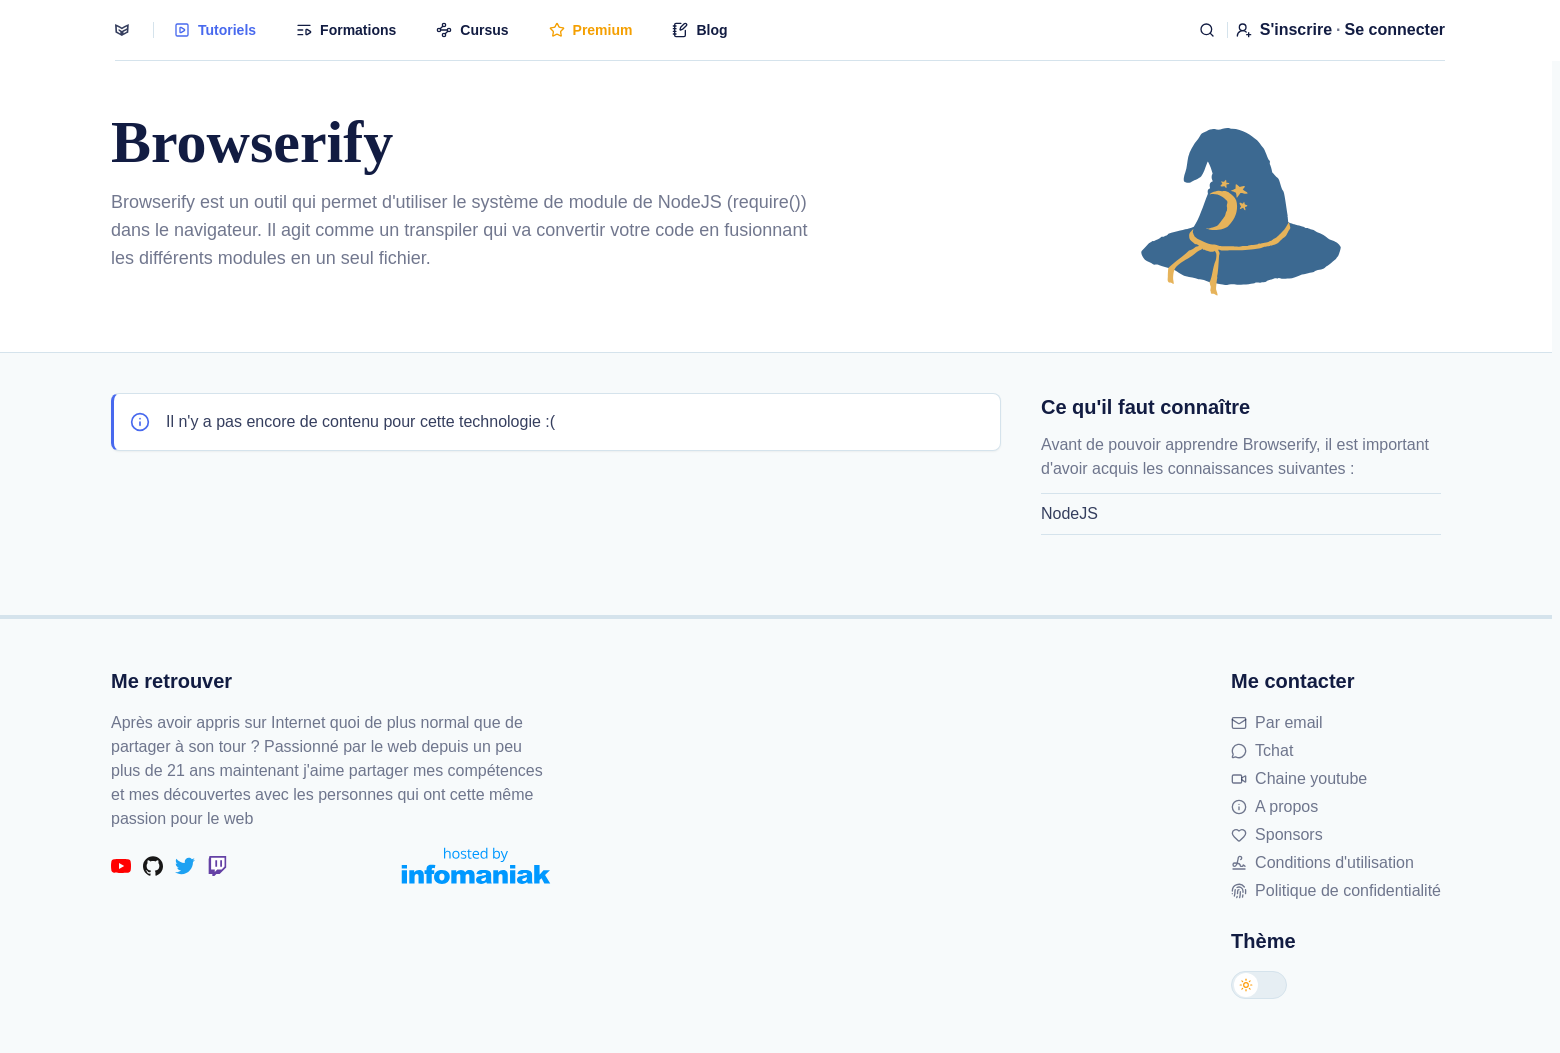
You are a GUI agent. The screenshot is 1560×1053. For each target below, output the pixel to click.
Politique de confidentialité (1336, 890)
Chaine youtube (1299, 778)
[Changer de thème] (1259, 985)
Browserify (153, 202)
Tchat (1262, 750)
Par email (1277, 722)
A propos (1274, 806)
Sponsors (1277, 834)
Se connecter (1395, 29)
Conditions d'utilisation (1322, 862)
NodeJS (1069, 513)
